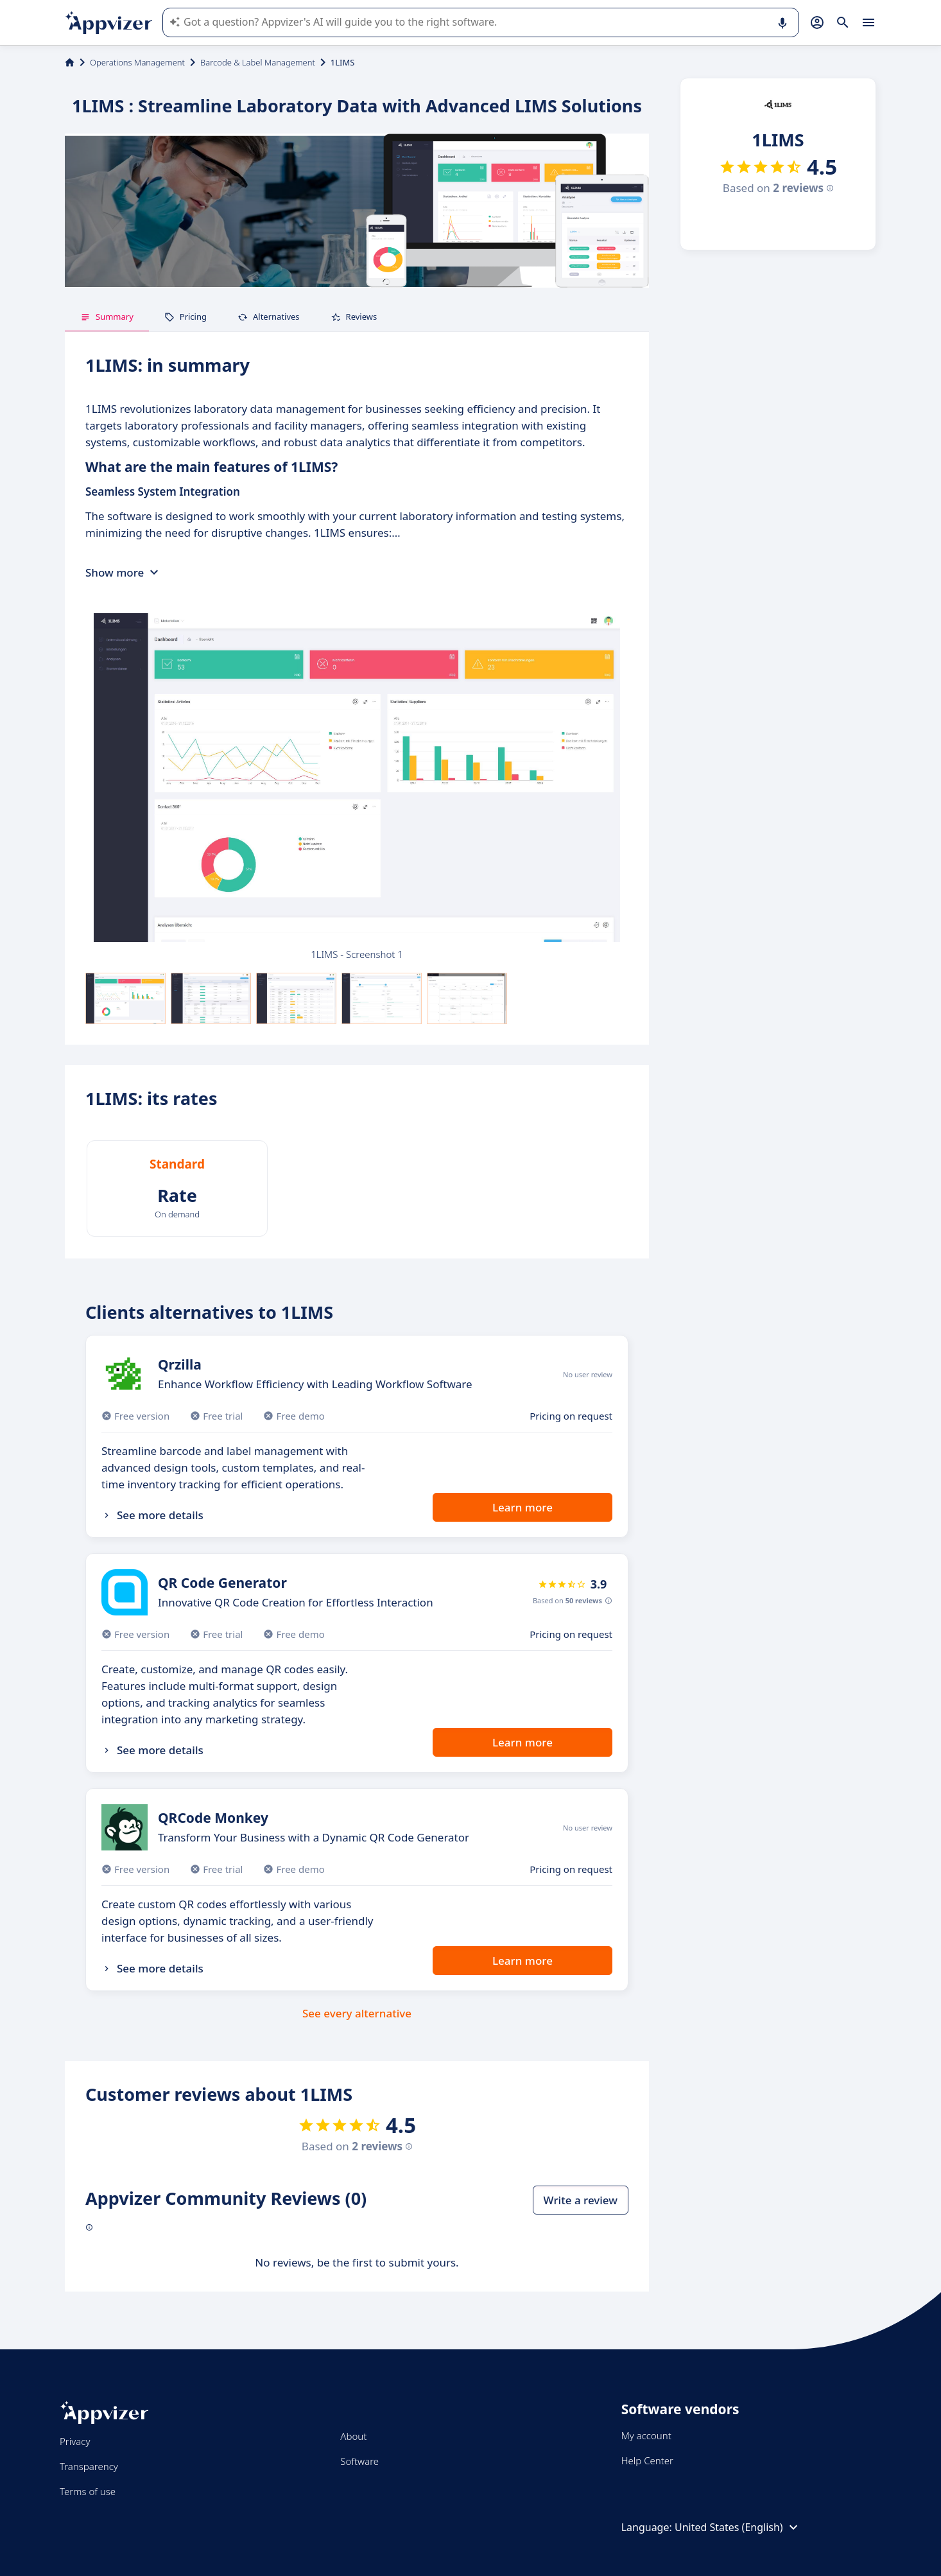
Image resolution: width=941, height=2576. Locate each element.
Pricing (185, 316)
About (353, 2436)
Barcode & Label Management (257, 62)
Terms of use (88, 2491)
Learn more (522, 1507)
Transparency (89, 2466)
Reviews (354, 316)
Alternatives (268, 316)
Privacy (75, 2441)
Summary (107, 316)
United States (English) (738, 2527)
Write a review (580, 2200)
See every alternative (356, 2013)
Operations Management (137, 62)
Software (359, 2461)
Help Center (647, 2460)
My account (646, 2435)
